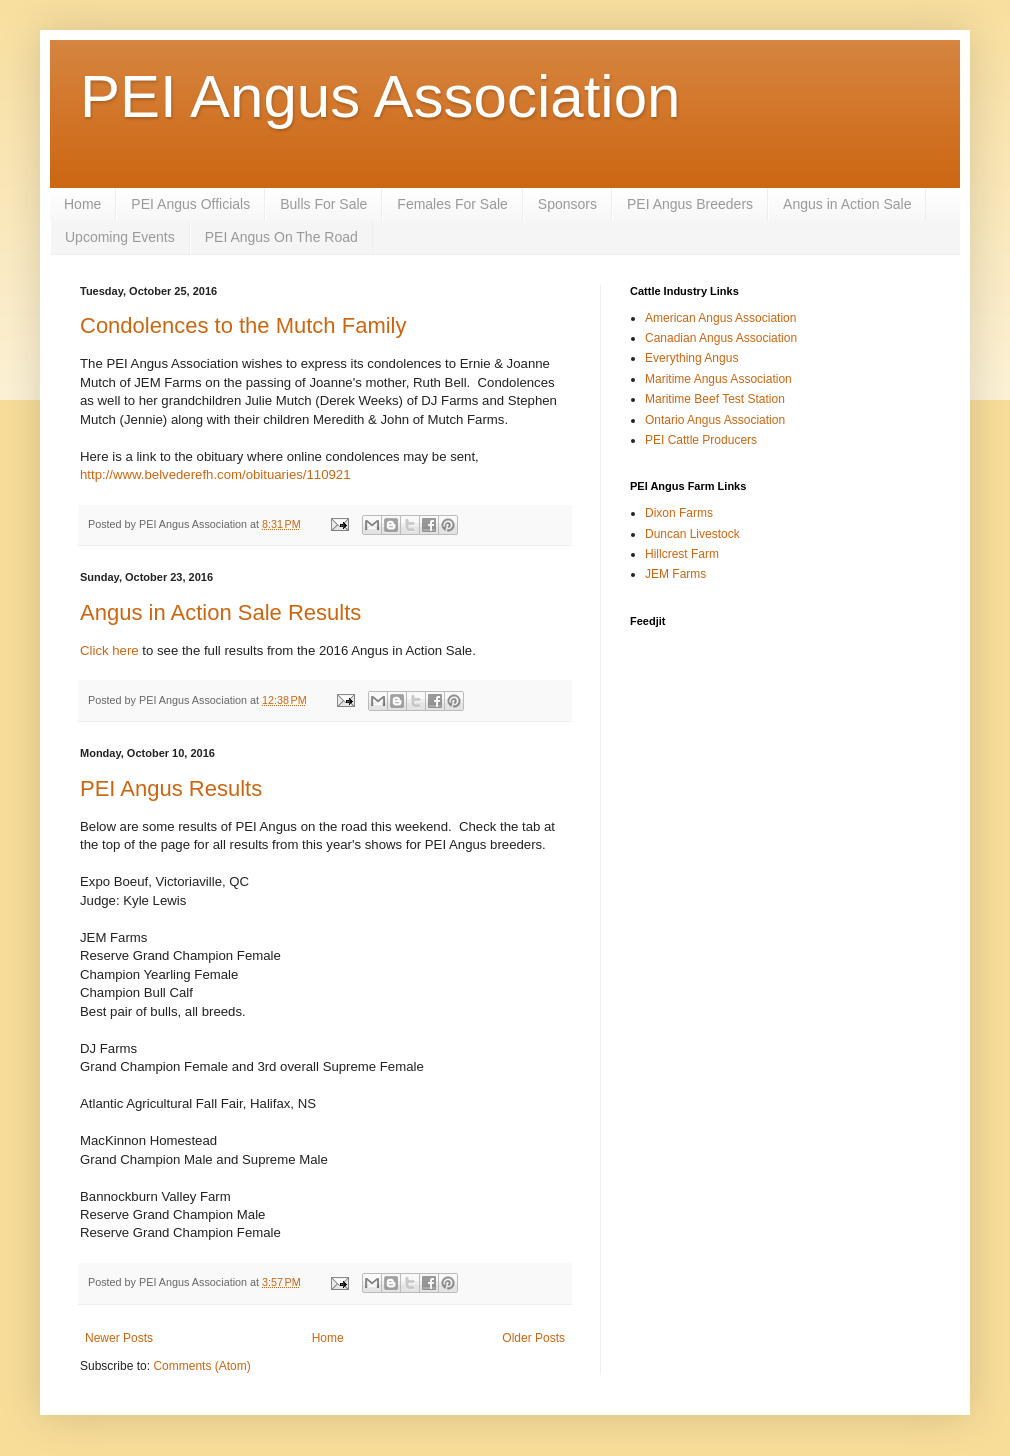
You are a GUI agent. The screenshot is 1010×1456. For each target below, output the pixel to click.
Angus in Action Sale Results (220, 612)
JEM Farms (675, 574)
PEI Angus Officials (190, 204)
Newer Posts (119, 1338)
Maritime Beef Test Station (715, 399)
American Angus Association (720, 318)
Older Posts (533, 1338)
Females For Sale (452, 204)
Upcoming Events (120, 237)
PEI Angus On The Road (281, 237)
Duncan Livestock (692, 534)
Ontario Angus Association (715, 420)
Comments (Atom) (201, 1366)
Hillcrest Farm (682, 554)
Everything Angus (691, 358)
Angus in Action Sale (847, 204)
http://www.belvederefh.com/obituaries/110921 (215, 474)
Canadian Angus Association (721, 338)
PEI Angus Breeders (690, 204)
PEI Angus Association (380, 96)
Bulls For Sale (323, 204)
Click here (109, 650)
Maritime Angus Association (718, 379)
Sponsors (567, 204)
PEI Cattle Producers (701, 440)
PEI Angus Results (171, 788)
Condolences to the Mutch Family (243, 325)
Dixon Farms (679, 513)
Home (82, 204)
